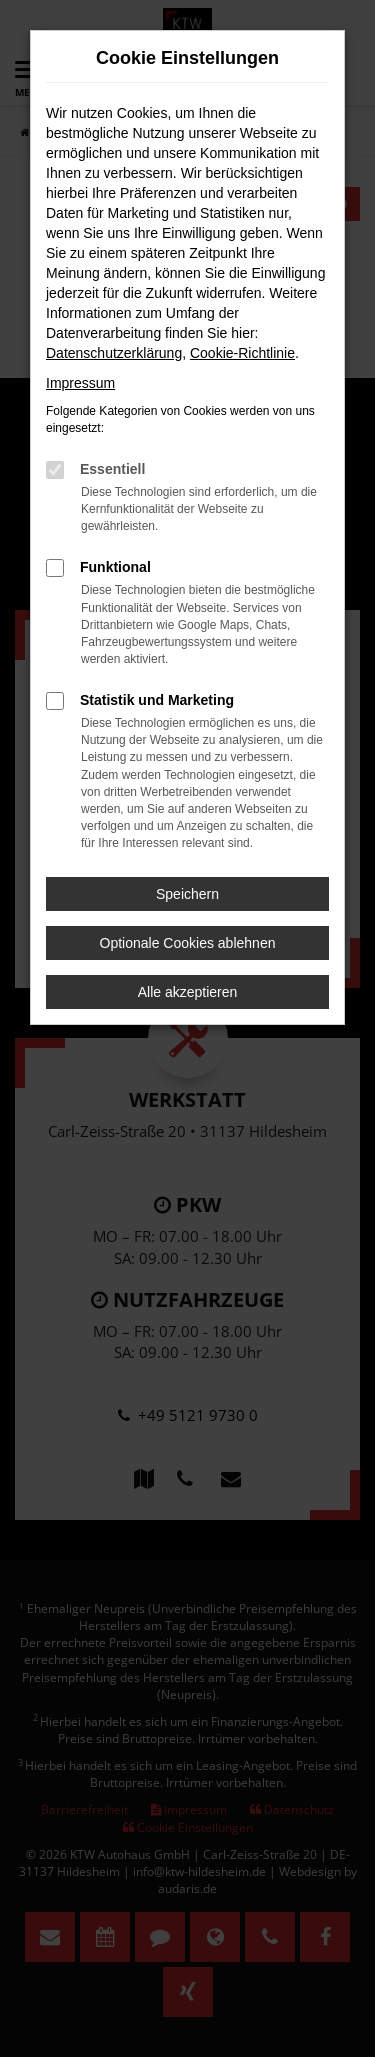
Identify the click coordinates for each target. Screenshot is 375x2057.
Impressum (80, 383)
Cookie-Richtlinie (242, 353)
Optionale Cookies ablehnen (188, 943)
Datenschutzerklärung (114, 353)
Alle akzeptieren (188, 992)
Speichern (187, 894)
